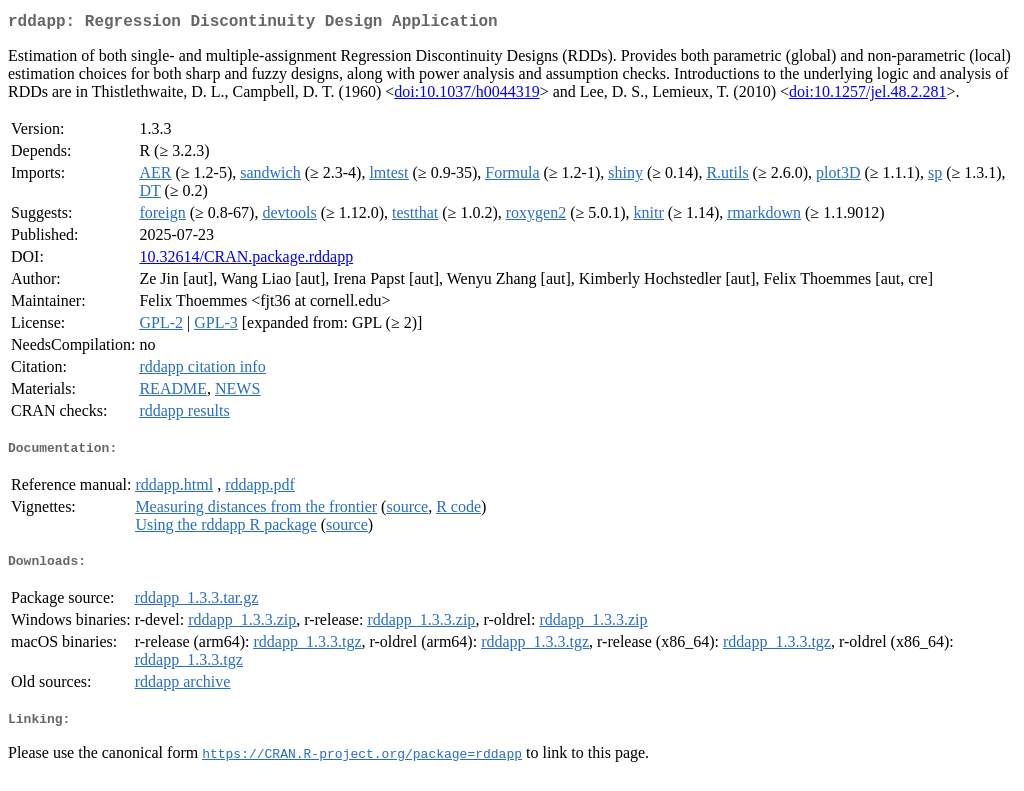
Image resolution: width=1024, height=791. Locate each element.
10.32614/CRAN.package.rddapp (246, 260)
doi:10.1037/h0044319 (466, 95)
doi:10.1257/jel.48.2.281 (867, 95)
